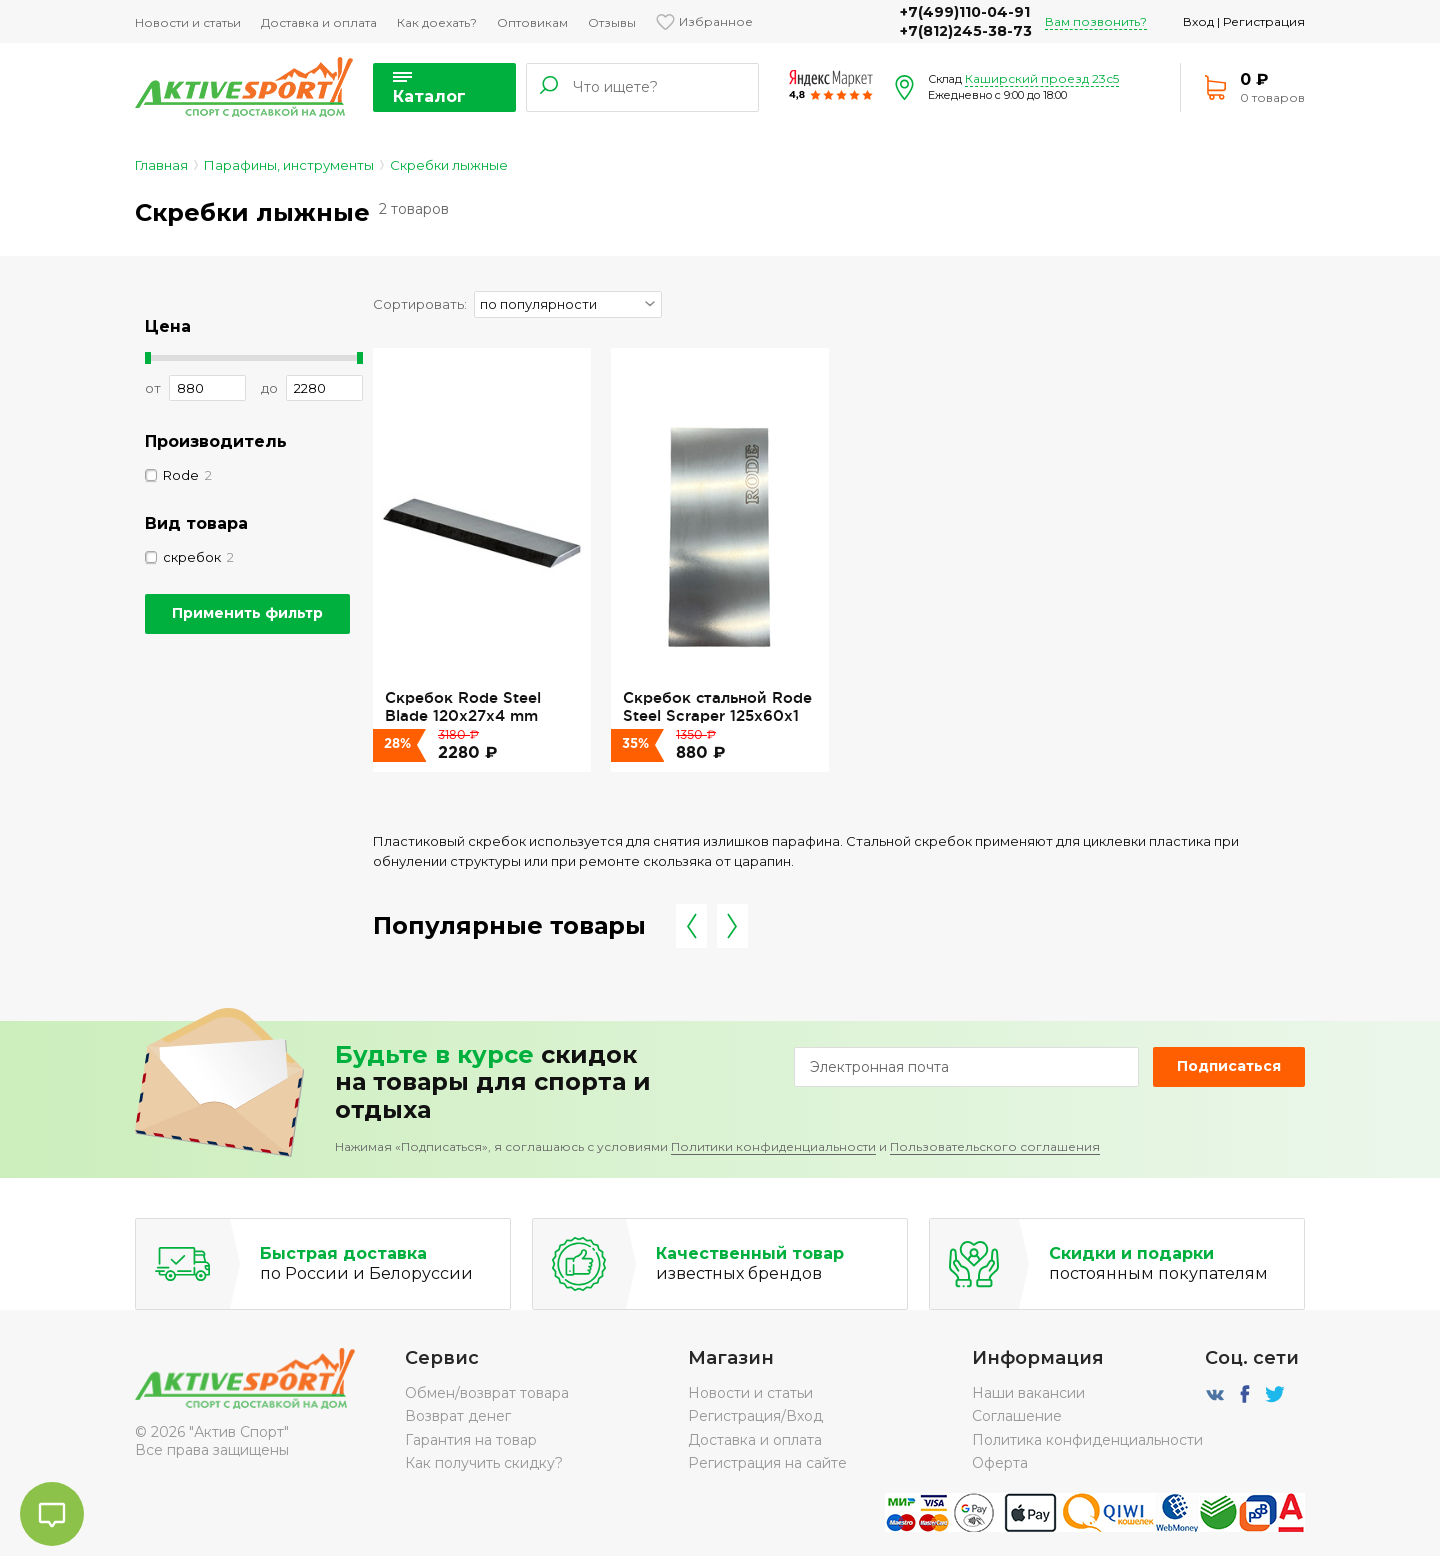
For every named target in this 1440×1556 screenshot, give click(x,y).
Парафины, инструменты (289, 165)
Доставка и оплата (319, 22)
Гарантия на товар (471, 1440)
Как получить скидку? (484, 1463)
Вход (1198, 21)
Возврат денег (458, 1416)
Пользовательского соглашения (995, 1146)
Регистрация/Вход (755, 1416)
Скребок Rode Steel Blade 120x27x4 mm (463, 706)
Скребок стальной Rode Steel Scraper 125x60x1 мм (717, 716)
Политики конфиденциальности (773, 1146)
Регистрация (1264, 21)
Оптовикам (532, 22)
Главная (161, 165)
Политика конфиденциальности (1087, 1440)
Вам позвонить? (1096, 21)
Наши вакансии (1028, 1393)
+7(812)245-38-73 (966, 31)
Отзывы (612, 22)
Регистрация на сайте (767, 1463)
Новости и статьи (188, 22)
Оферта (1000, 1463)
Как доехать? (437, 22)
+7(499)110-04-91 (965, 12)
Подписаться (1229, 1066)
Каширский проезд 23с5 (1042, 78)
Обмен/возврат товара (487, 1393)
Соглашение (1017, 1416)
